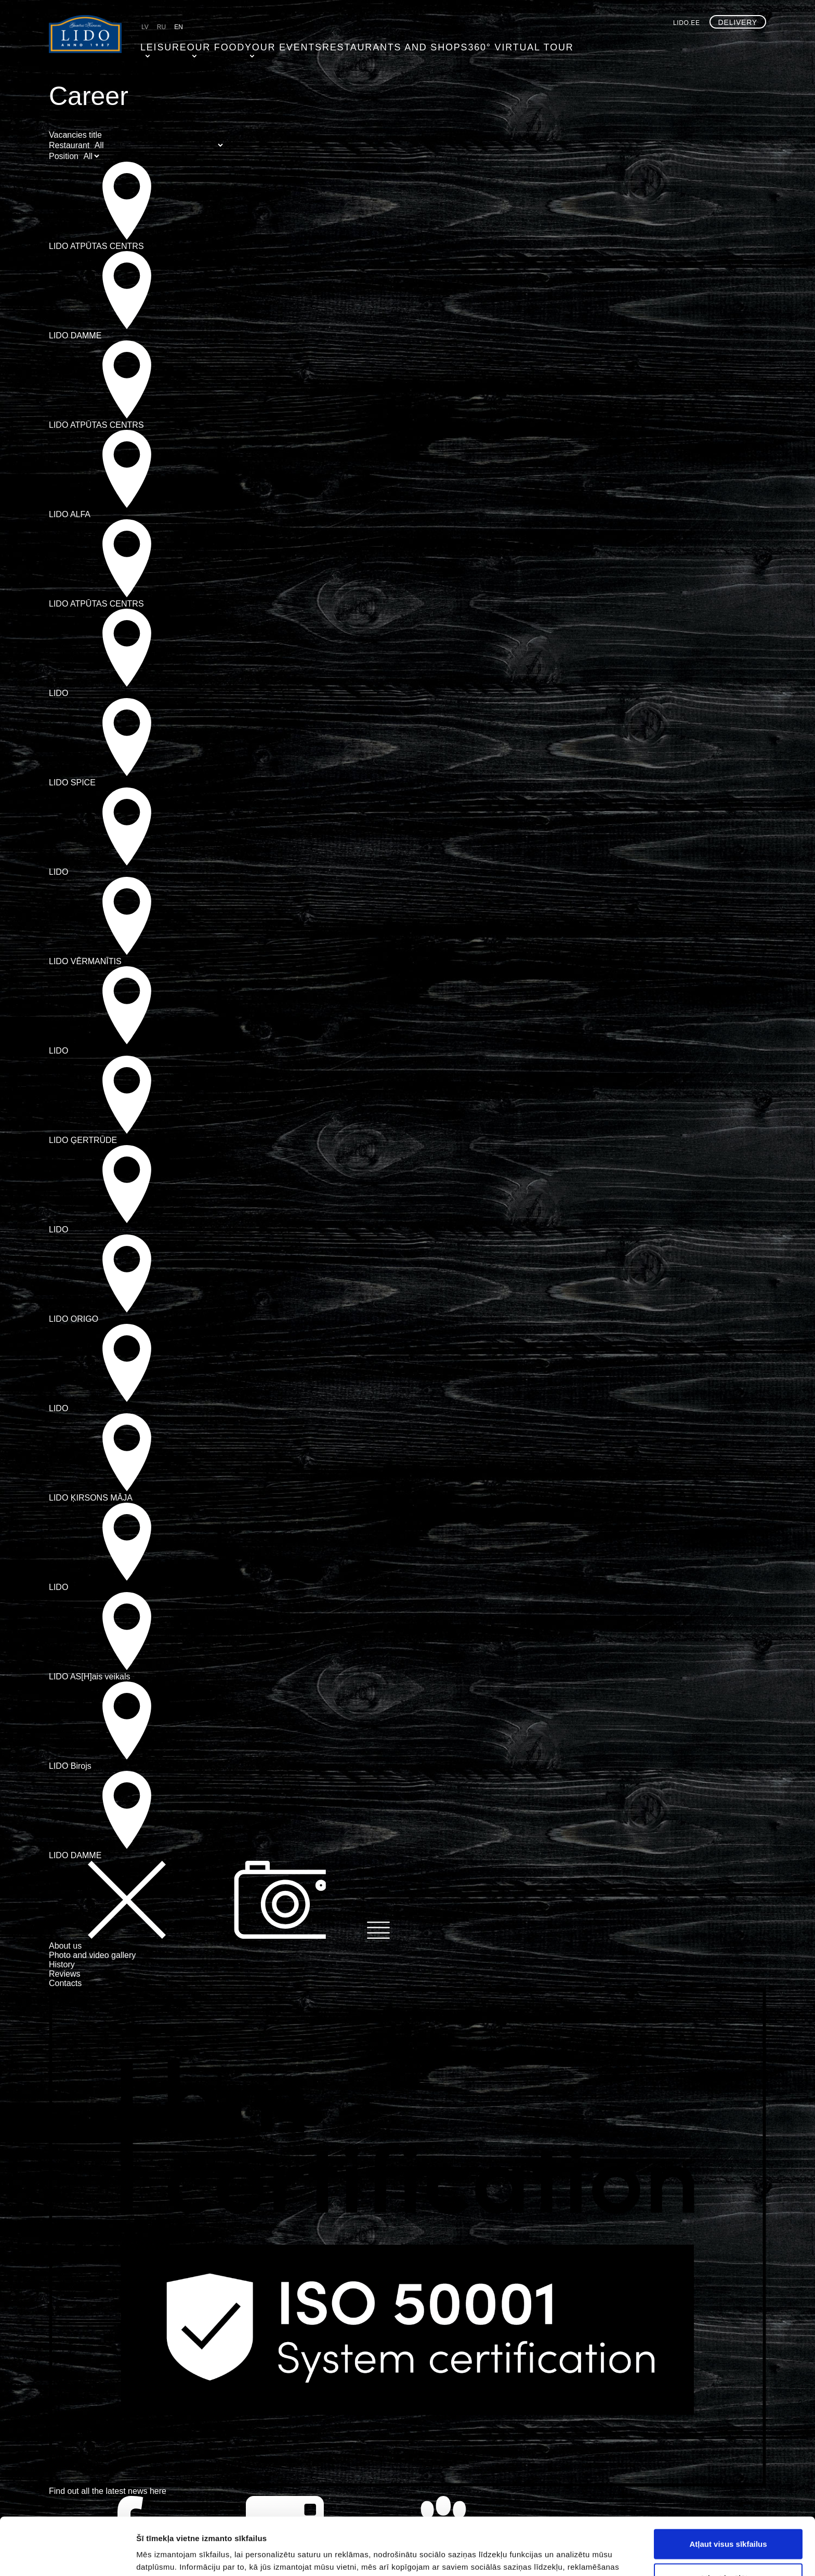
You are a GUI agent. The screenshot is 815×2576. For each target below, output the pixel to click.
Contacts (65, 1983)
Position (63, 156)
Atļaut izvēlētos (728, 2520)
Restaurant (69, 145)
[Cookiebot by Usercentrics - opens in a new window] (67, 2556)
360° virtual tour (467, 44)
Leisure (158, 44)
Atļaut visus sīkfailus (728, 2486)
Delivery (737, 22)
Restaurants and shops (363, 44)
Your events (270, 44)
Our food (209, 44)
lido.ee (686, 23)
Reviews (64, 1973)
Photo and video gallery (92, 1955)
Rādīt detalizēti (566, 2555)
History (62, 1964)
